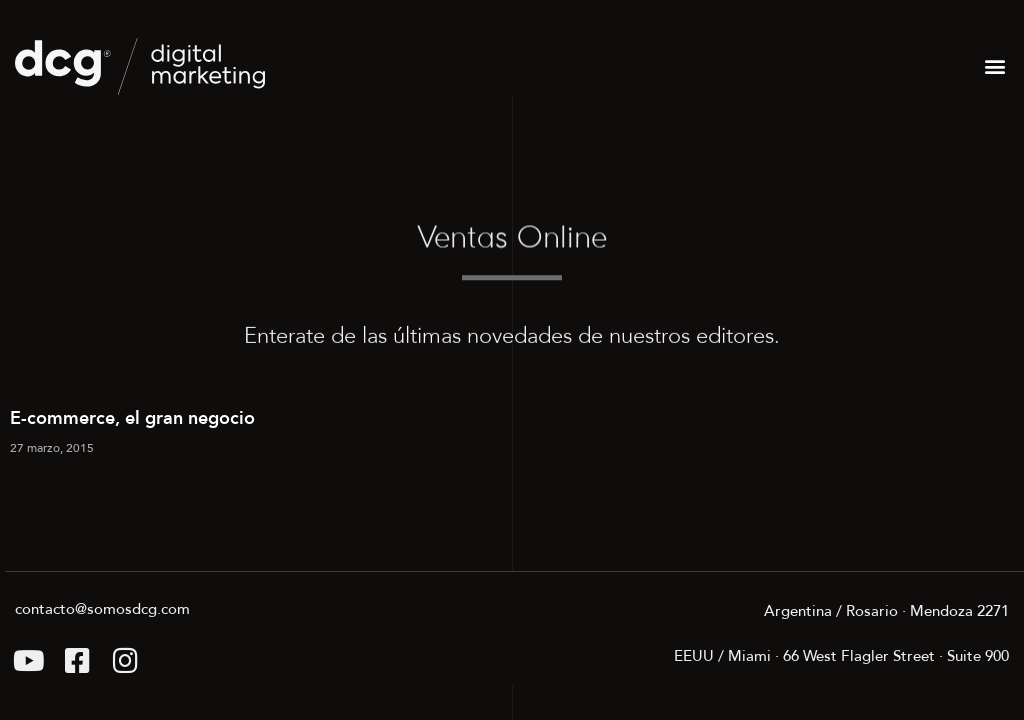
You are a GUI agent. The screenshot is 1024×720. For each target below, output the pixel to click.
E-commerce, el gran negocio (132, 419)
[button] (995, 66)
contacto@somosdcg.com (102, 609)
